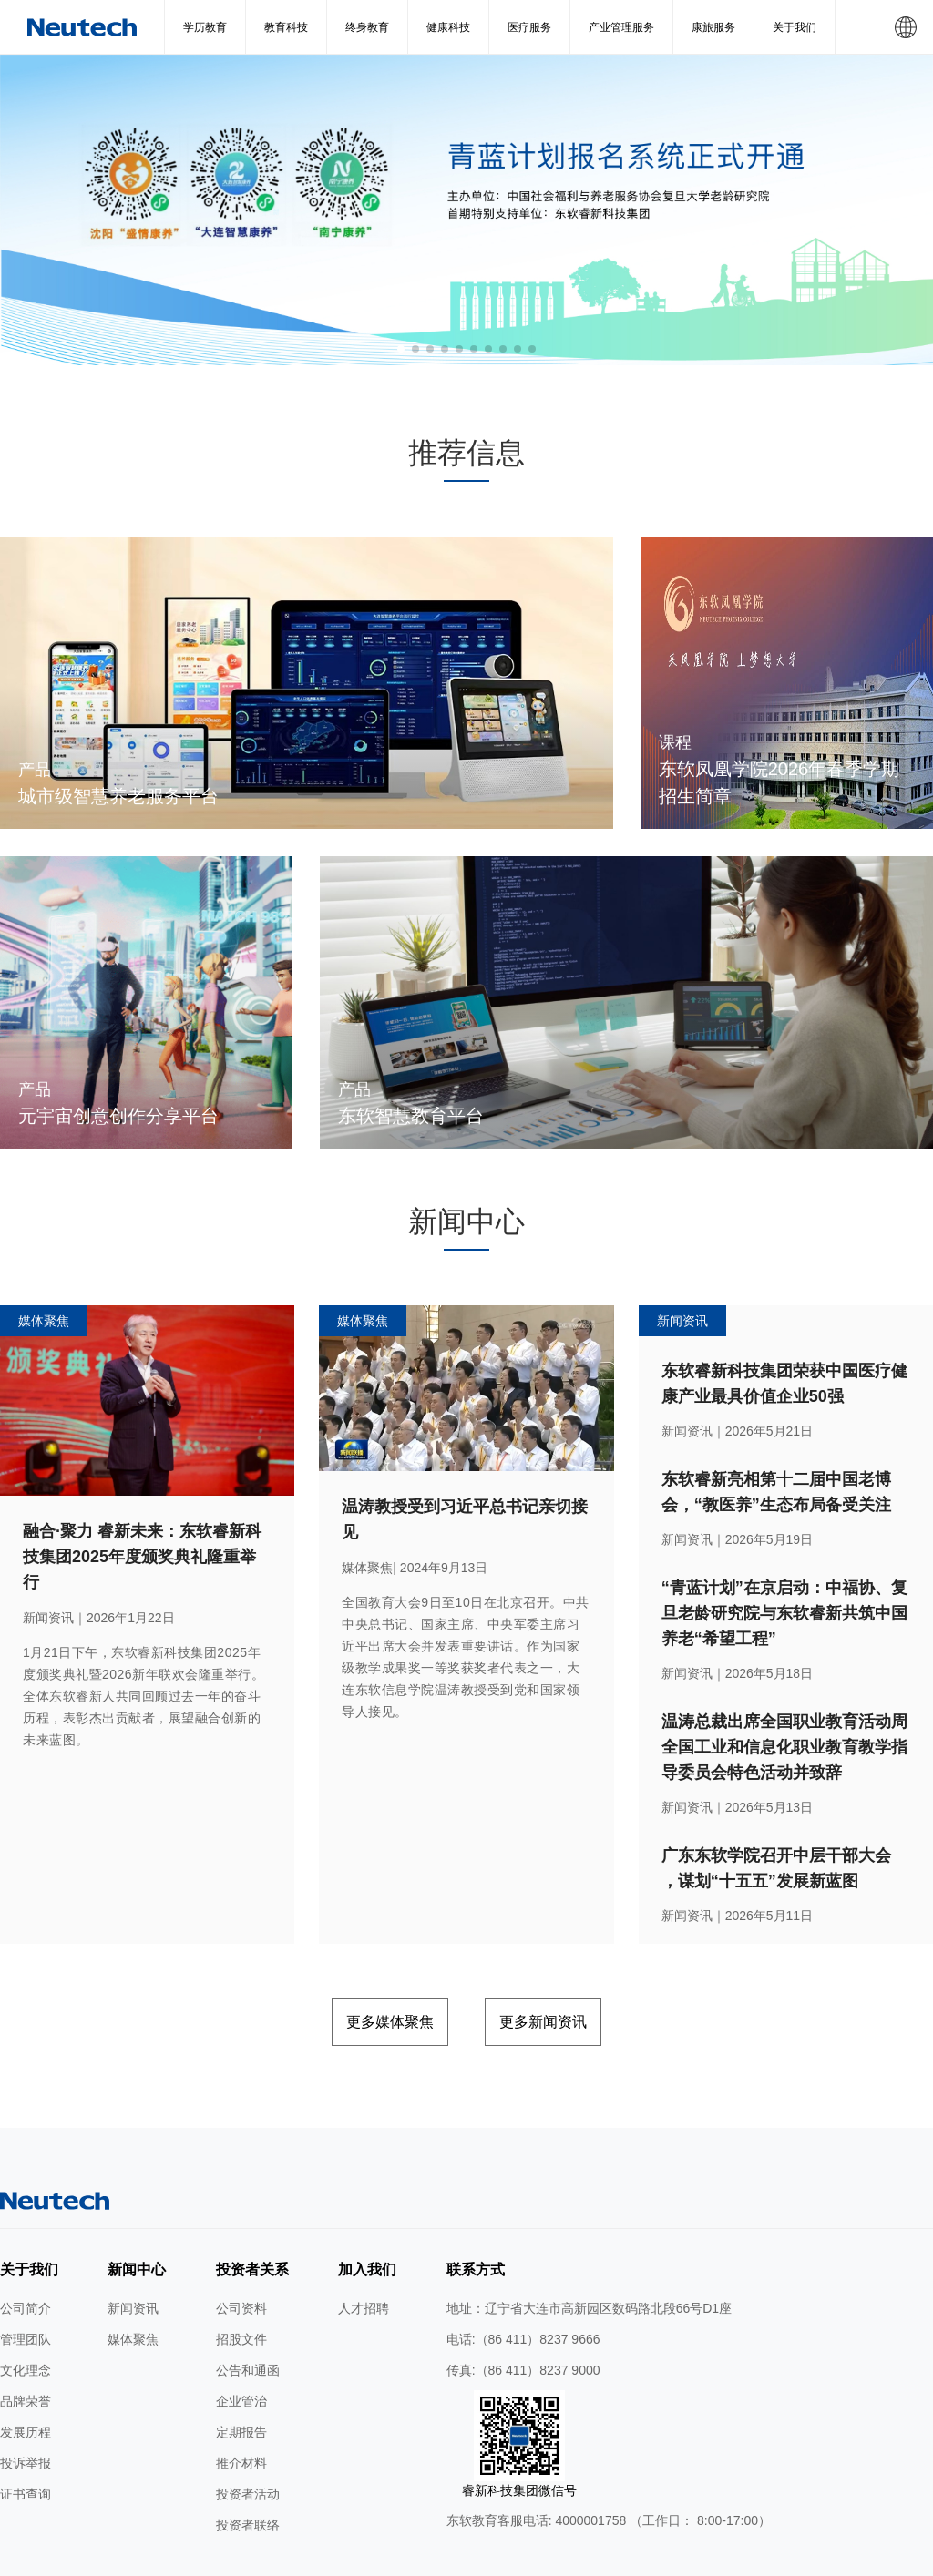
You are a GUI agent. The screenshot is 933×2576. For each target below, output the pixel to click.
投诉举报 (25, 2399)
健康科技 (448, 27)
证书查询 (25, 2430)
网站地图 (206, 2556)
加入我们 (367, 2205)
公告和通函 (248, 2306)
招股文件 (241, 2275)
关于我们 (794, 27)
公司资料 (241, 2244)
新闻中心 (137, 2205)
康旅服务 (713, 27)
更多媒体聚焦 (358, 1962)
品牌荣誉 (25, 2337)
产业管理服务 (621, 27)
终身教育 (367, 27)
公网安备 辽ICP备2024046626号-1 (654, 2556)
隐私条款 (326, 2556)
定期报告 (241, 2368)
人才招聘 (363, 2244)
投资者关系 (252, 2205)
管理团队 (25, 2275)
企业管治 (241, 2337)
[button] (401, 349)
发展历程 (25, 2368)
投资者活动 (248, 2430)
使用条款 (266, 2556)
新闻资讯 (133, 2244)
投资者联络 (248, 2461)
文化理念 (25, 2306)
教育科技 (286, 27)
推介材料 (241, 2399)
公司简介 (25, 2244)
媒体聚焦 (133, 2275)
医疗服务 (529, 27)
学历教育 (205, 27)
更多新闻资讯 (575, 1962)
